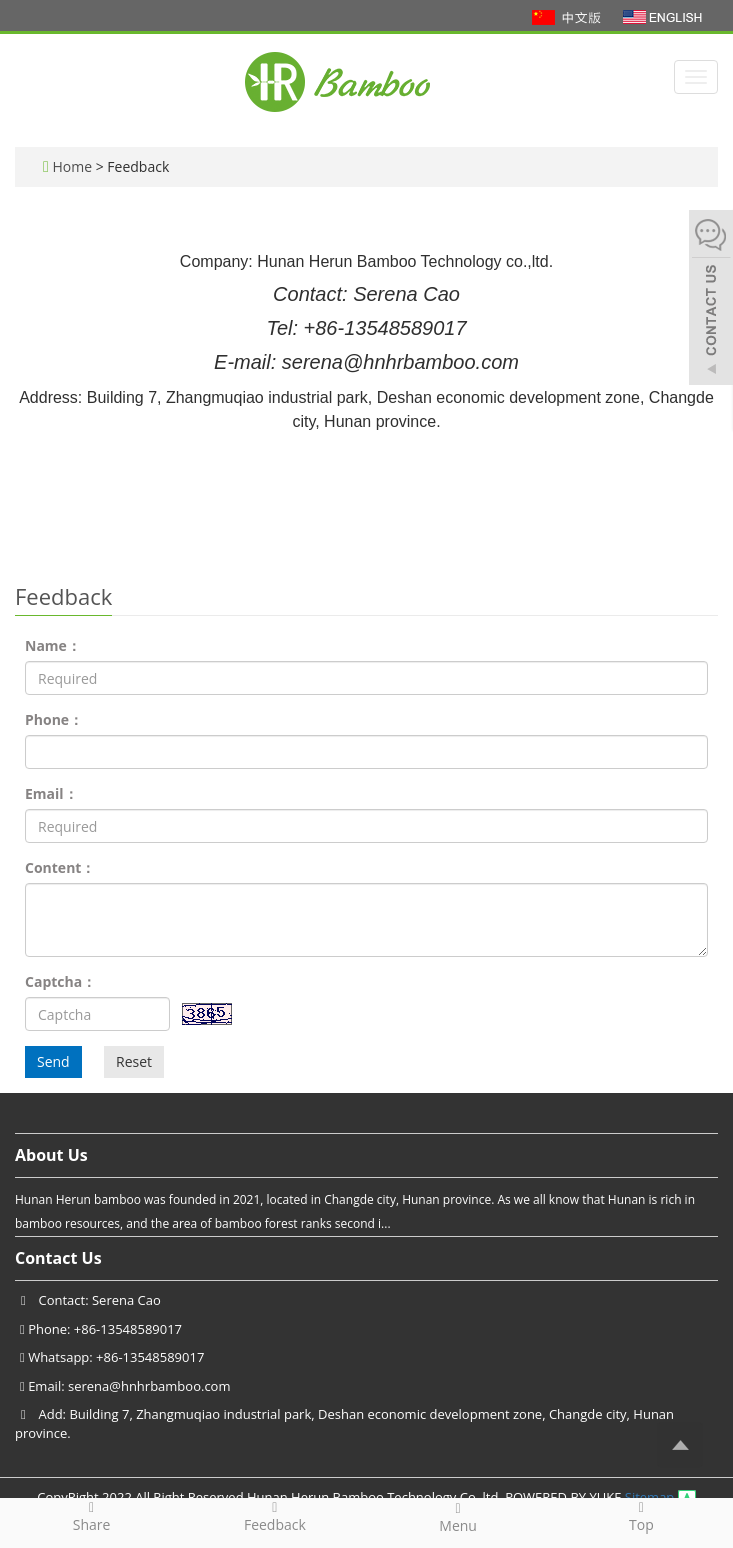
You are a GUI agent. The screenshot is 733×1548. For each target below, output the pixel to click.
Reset (134, 1061)
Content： (60, 867)
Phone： (54, 719)
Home (72, 166)
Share (91, 1516)
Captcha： (60, 981)
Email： (51, 793)
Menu (458, 1517)
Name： (53, 645)
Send (53, 1061)
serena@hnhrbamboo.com (149, 1386)
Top (641, 1516)
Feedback (274, 1516)
